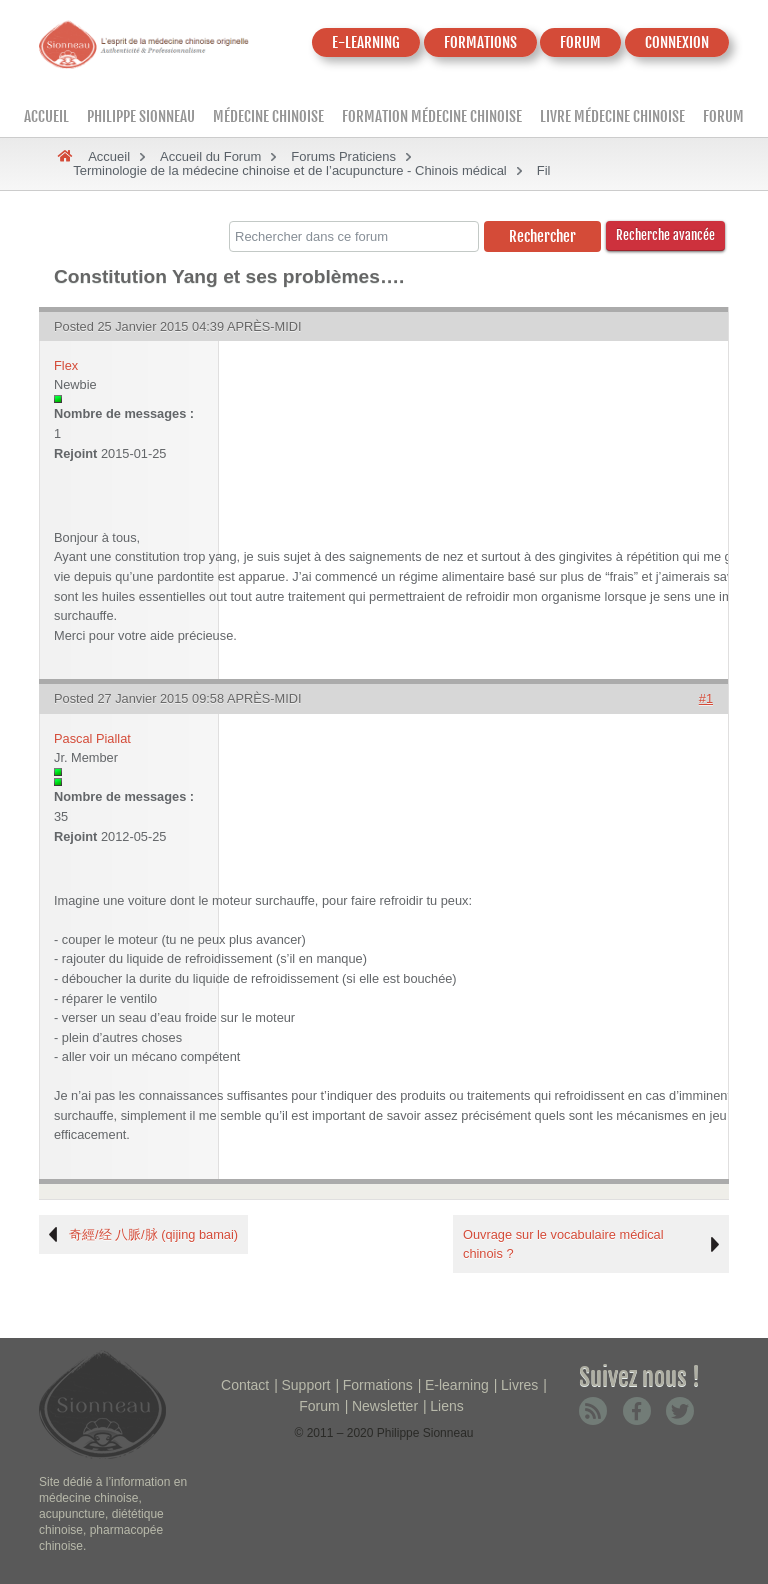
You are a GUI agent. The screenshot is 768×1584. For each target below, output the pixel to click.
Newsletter (385, 1406)
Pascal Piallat (92, 738)
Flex (66, 365)
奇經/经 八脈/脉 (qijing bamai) (153, 1234)
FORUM (580, 42)
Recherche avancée (665, 235)
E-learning (457, 1385)
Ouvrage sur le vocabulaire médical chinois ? (563, 1244)
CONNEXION (677, 42)
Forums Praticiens (343, 156)
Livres (519, 1385)
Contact (245, 1385)
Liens (446, 1406)
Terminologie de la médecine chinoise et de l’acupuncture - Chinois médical (290, 170)
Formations (378, 1385)
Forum (723, 116)
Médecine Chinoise (268, 116)
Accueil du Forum (210, 156)
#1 (706, 698)
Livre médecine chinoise (612, 116)
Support (305, 1385)
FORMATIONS (480, 42)
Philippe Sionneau (141, 116)
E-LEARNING (366, 42)
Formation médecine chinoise (432, 116)
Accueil (46, 116)
